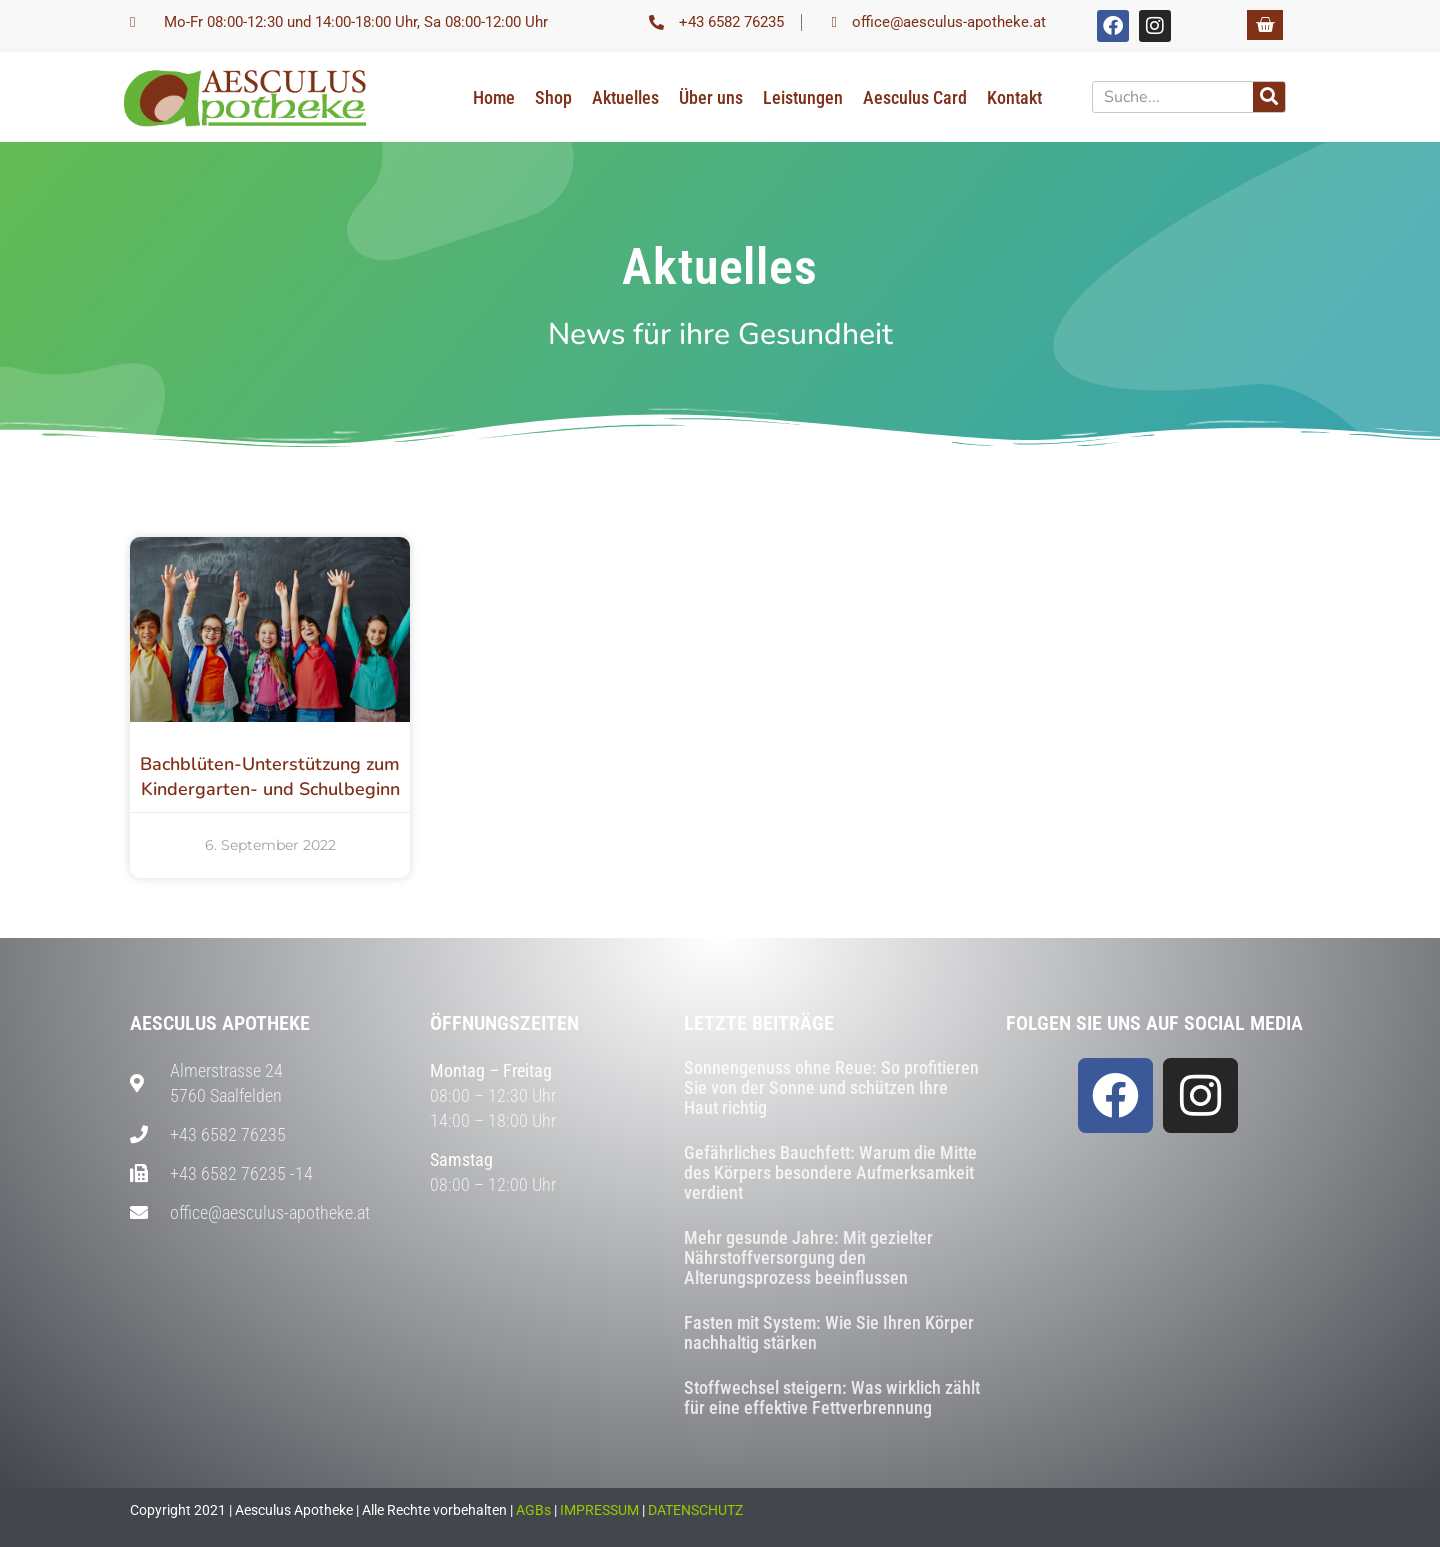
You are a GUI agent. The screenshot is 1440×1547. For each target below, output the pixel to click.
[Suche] (1269, 97)
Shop (553, 97)
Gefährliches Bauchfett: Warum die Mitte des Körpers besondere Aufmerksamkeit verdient (830, 1172)
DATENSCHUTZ (695, 1510)
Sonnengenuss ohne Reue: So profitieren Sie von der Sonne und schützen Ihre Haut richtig (831, 1087)
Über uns (711, 97)
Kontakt (1014, 97)
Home (494, 97)
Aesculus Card (915, 97)
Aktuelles (625, 97)
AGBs (533, 1510)
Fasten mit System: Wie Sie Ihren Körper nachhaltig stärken (829, 1332)
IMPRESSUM (599, 1510)
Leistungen (803, 97)
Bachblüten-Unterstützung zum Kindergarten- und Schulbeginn (270, 776)
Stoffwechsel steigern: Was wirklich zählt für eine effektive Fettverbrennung (832, 1397)
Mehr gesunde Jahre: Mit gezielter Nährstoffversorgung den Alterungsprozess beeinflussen (808, 1257)
